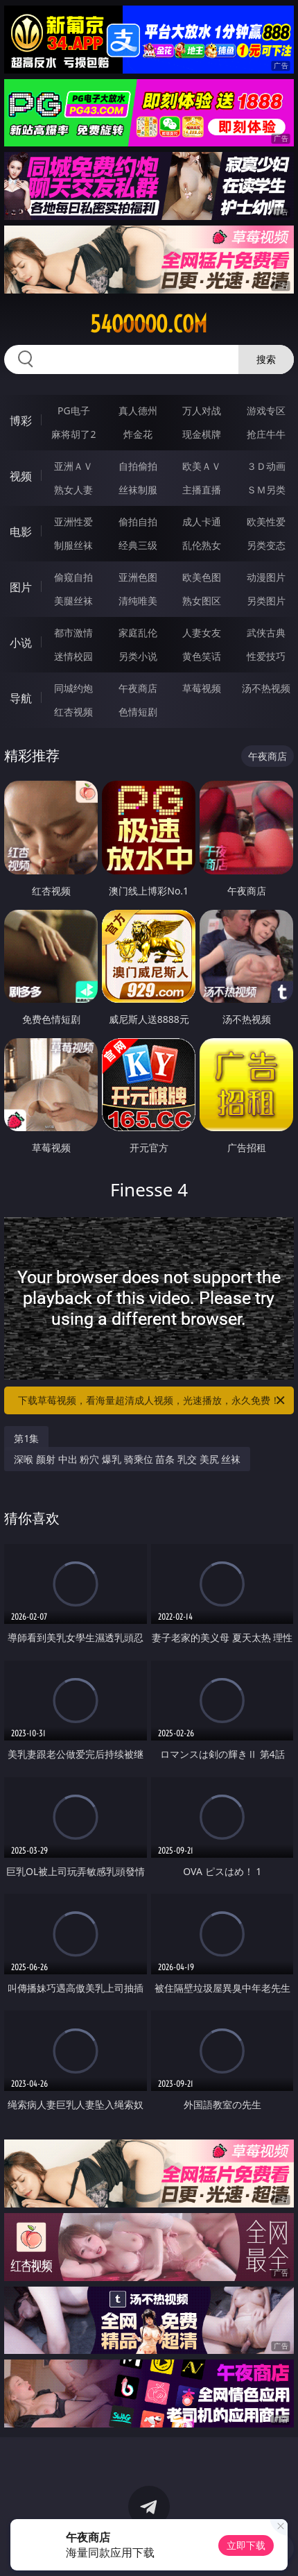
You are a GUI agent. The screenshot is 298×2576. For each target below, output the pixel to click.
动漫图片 (266, 577)
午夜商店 (138, 688)
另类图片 (266, 600)
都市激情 (73, 632)
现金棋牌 (201, 434)
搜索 (266, 359)
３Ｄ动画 (266, 466)
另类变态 (266, 545)
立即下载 (246, 2545)
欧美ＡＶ (201, 466)
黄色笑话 (201, 656)
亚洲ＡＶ (73, 466)
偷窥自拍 (73, 577)
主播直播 (201, 489)
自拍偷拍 (138, 466)
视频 (21, 476)
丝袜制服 (138, 489)
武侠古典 (266, 632)
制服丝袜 (73, 545)
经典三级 (138, 545)
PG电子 (74, 410)
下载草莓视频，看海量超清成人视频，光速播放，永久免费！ (152, 1400)
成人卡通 (201, 521)
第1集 (26, 1438)
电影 (21, 531)
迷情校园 (73, 656)
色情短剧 (138, 711)
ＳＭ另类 (266, 489)
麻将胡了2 (73, 434)
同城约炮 (73, 688)
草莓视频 (201, 688)
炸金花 (137, 434)
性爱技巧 (266, 656)
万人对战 (201, 410)
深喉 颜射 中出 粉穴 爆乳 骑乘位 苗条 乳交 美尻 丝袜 (127, 1459)
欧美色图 (201, 577)
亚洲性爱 (73, 521)
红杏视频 (73, 711)
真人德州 (138, 410)
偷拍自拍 (138, 521)
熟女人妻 (73, 489)
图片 (21, 587)
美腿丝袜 (73, 600)
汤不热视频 (266, 688)
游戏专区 (266, 410)
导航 (21, 698)
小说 (21, 642)
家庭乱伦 (138, 632)
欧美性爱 (266, 521)
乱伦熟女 (201, 545)
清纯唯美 (138, 600)
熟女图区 (201, 600)
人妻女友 (201, 632)
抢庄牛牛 (266, 434)
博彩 (21, 420)
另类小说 (138, 656)
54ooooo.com (148, 324)
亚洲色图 (138, 577)
